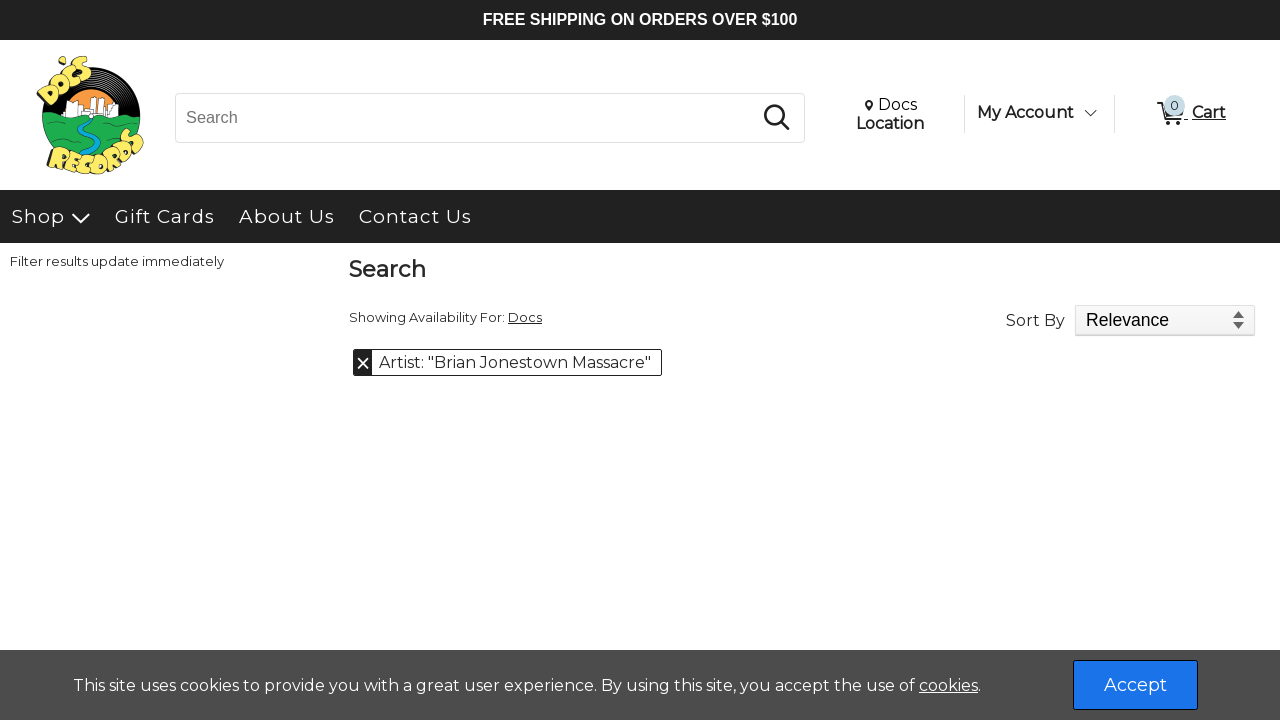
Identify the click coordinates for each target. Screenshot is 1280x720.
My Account (1025, 112)
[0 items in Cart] (1190, 114)
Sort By (1035, 320)
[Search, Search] (466, 118)
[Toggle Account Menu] (1090, 113)
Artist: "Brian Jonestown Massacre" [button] (515, 362)
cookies (948, 685)
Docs (525, 317)
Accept (1135, 685)
